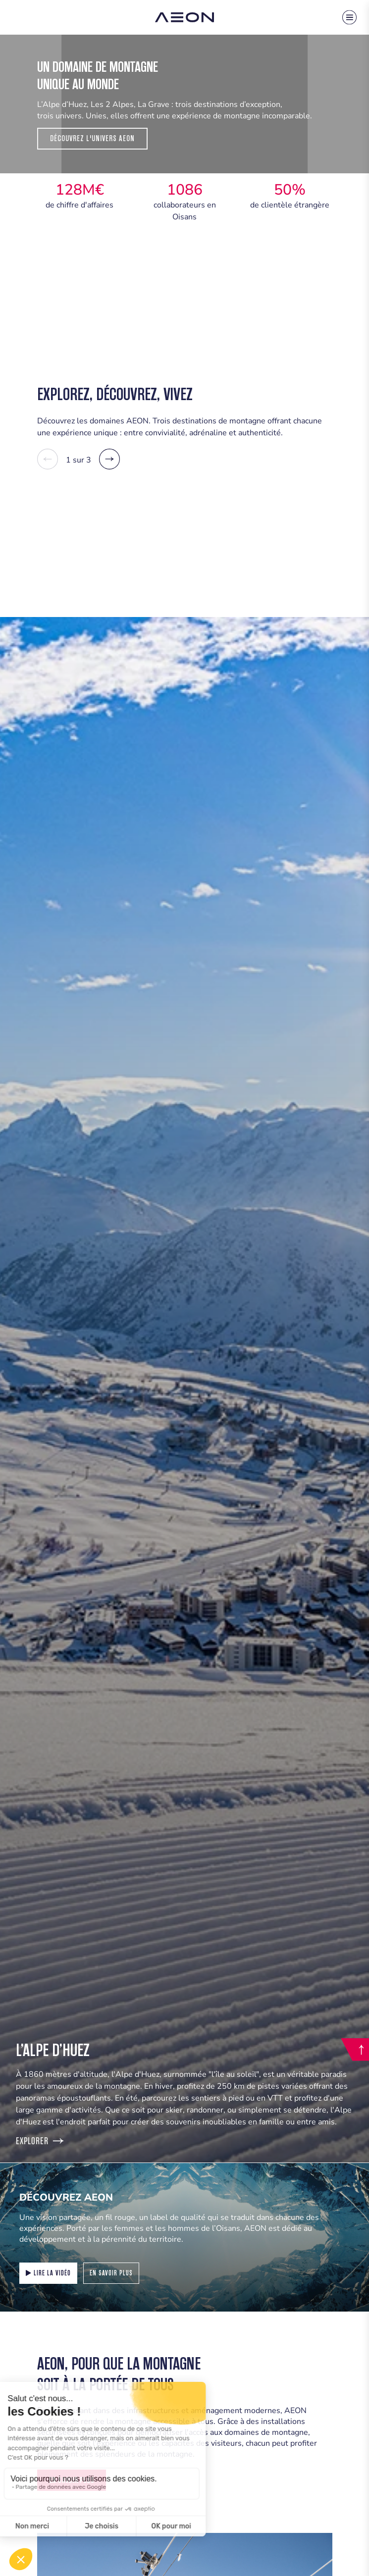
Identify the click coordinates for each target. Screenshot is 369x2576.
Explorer (40, 2141)
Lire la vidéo (48, 2273)
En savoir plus (111, 2273)
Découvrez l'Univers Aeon (92, 138)
